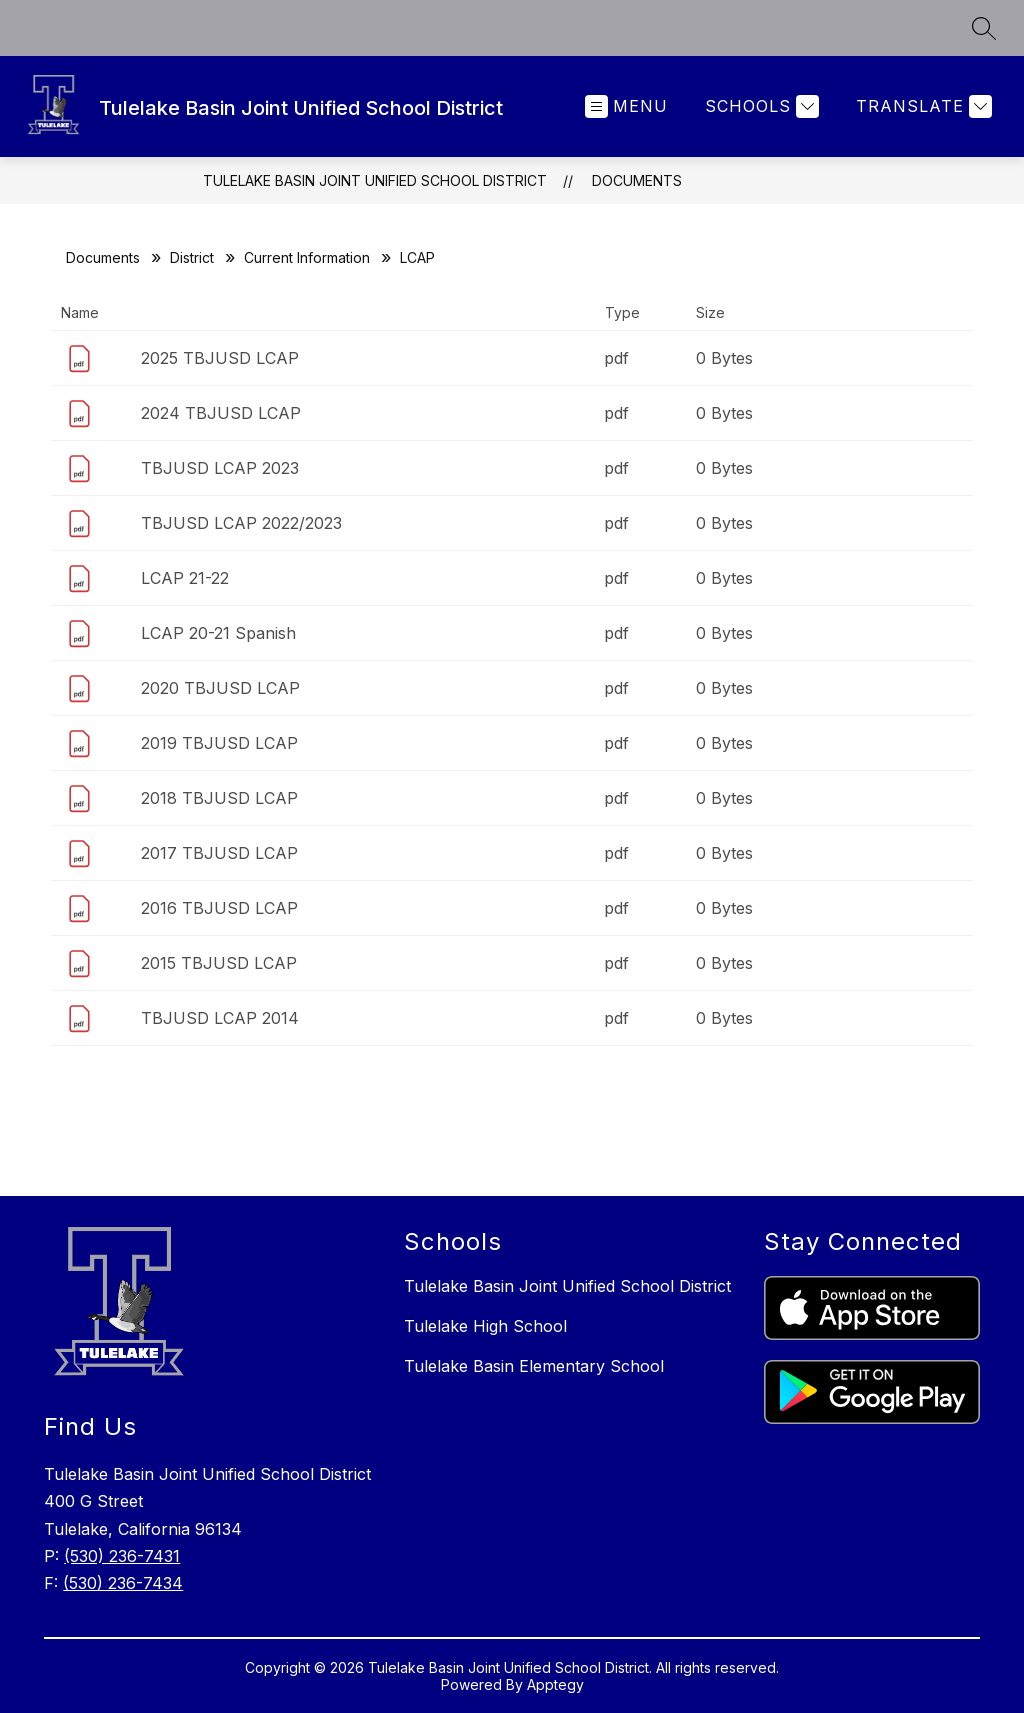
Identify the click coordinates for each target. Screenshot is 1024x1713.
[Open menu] (626, 106)
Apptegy (555, 1684)
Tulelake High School (485, 1326)
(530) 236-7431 (122, 1556)
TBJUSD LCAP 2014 (220, 1018)
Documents (637, 180)
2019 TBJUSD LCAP (219, 743)
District (192, 257)
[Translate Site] (921, 106)
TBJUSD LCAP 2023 (220, 468)
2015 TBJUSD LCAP (219, 963)
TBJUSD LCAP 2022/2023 (241, 523)
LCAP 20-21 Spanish (218, 633)
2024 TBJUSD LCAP (221, 413)
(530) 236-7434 (123, 1583)
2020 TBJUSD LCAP (220, 688)
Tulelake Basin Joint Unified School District (375, 180)
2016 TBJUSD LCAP (219, 908)
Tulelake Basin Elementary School (534, 1366)
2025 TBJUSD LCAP (220, 358)
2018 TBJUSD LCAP (219, 798)
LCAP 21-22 (185, 578)
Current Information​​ (307, 257)
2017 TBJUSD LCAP (219, 853)
